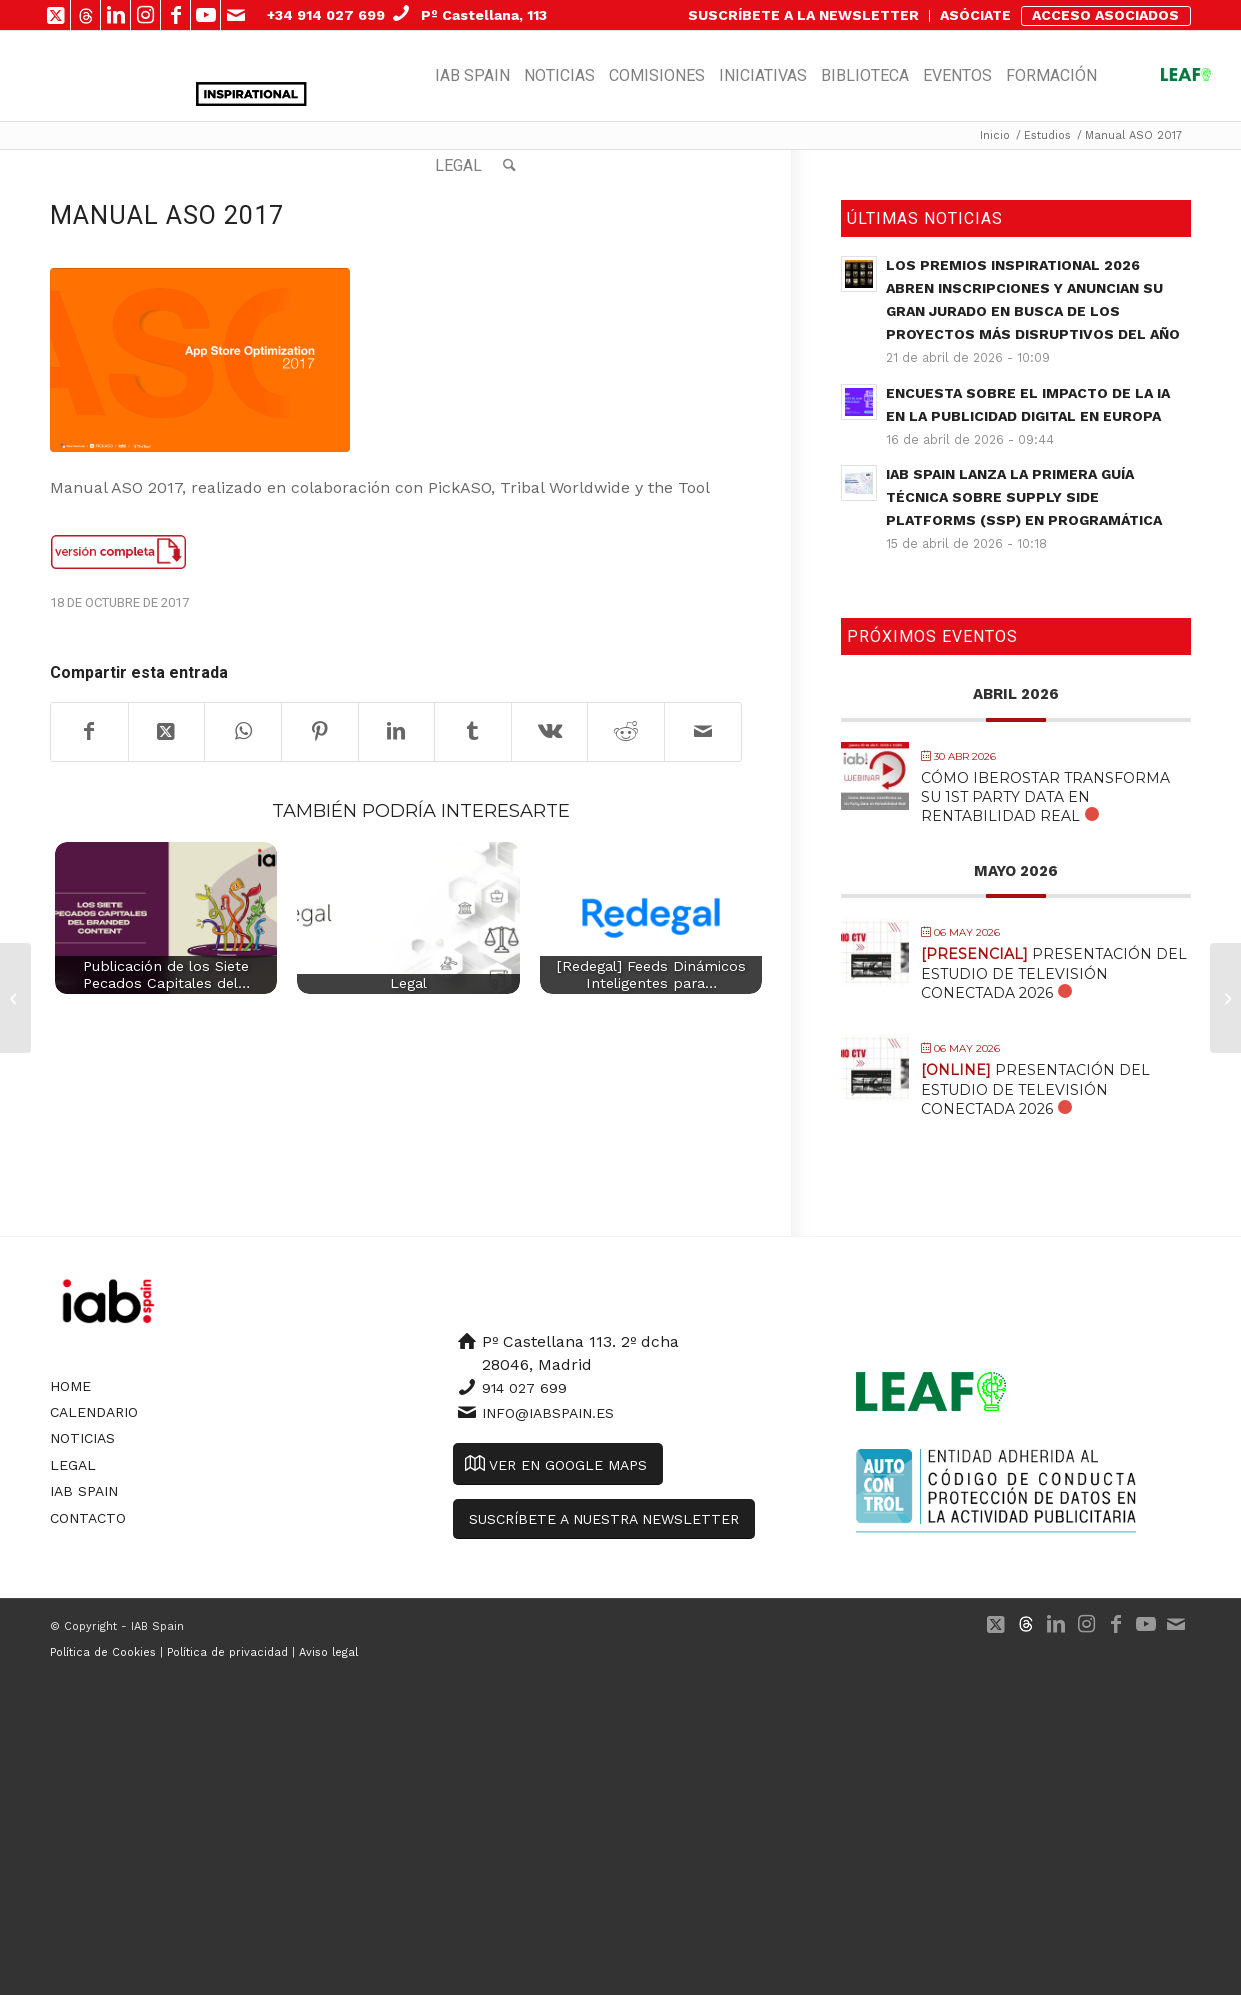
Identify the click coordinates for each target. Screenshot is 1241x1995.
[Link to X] (55, 15)
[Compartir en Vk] (550, 732)
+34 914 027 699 (326, 15)
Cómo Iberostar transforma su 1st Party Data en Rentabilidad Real (1045, 797)
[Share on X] (167, 732)
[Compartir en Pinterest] (320, 732)
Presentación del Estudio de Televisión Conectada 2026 (1054, 973)
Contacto (88, 1518)
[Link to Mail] (236, 15)
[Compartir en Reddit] (626, 732)
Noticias (82, 1438)
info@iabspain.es (548, 1413)
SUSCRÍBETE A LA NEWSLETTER (803, 15)
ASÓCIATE (975, 15)
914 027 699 (524, 1388)
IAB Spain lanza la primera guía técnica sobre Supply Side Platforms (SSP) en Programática (1024, 497)
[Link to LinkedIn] (115, 15)
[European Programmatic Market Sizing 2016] (15, 998)
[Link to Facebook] (175, 15)
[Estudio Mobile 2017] (1225, 998)
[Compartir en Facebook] (89, 732)
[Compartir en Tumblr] (473, 732)
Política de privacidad (227, 1652)
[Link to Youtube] (205, 15)
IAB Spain (84, 1491)
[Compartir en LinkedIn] (397, 732)
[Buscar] (509, 166)
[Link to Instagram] (145, 15)
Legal (73, 1465)
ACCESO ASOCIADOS (1105, 15)
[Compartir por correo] (703, 732)
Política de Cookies (103, 1652)
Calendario (94, 1412)
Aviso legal (328, 1652)
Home (70, 1386)
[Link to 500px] (85, 15)
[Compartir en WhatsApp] (243, 732)
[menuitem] (804, 16)
